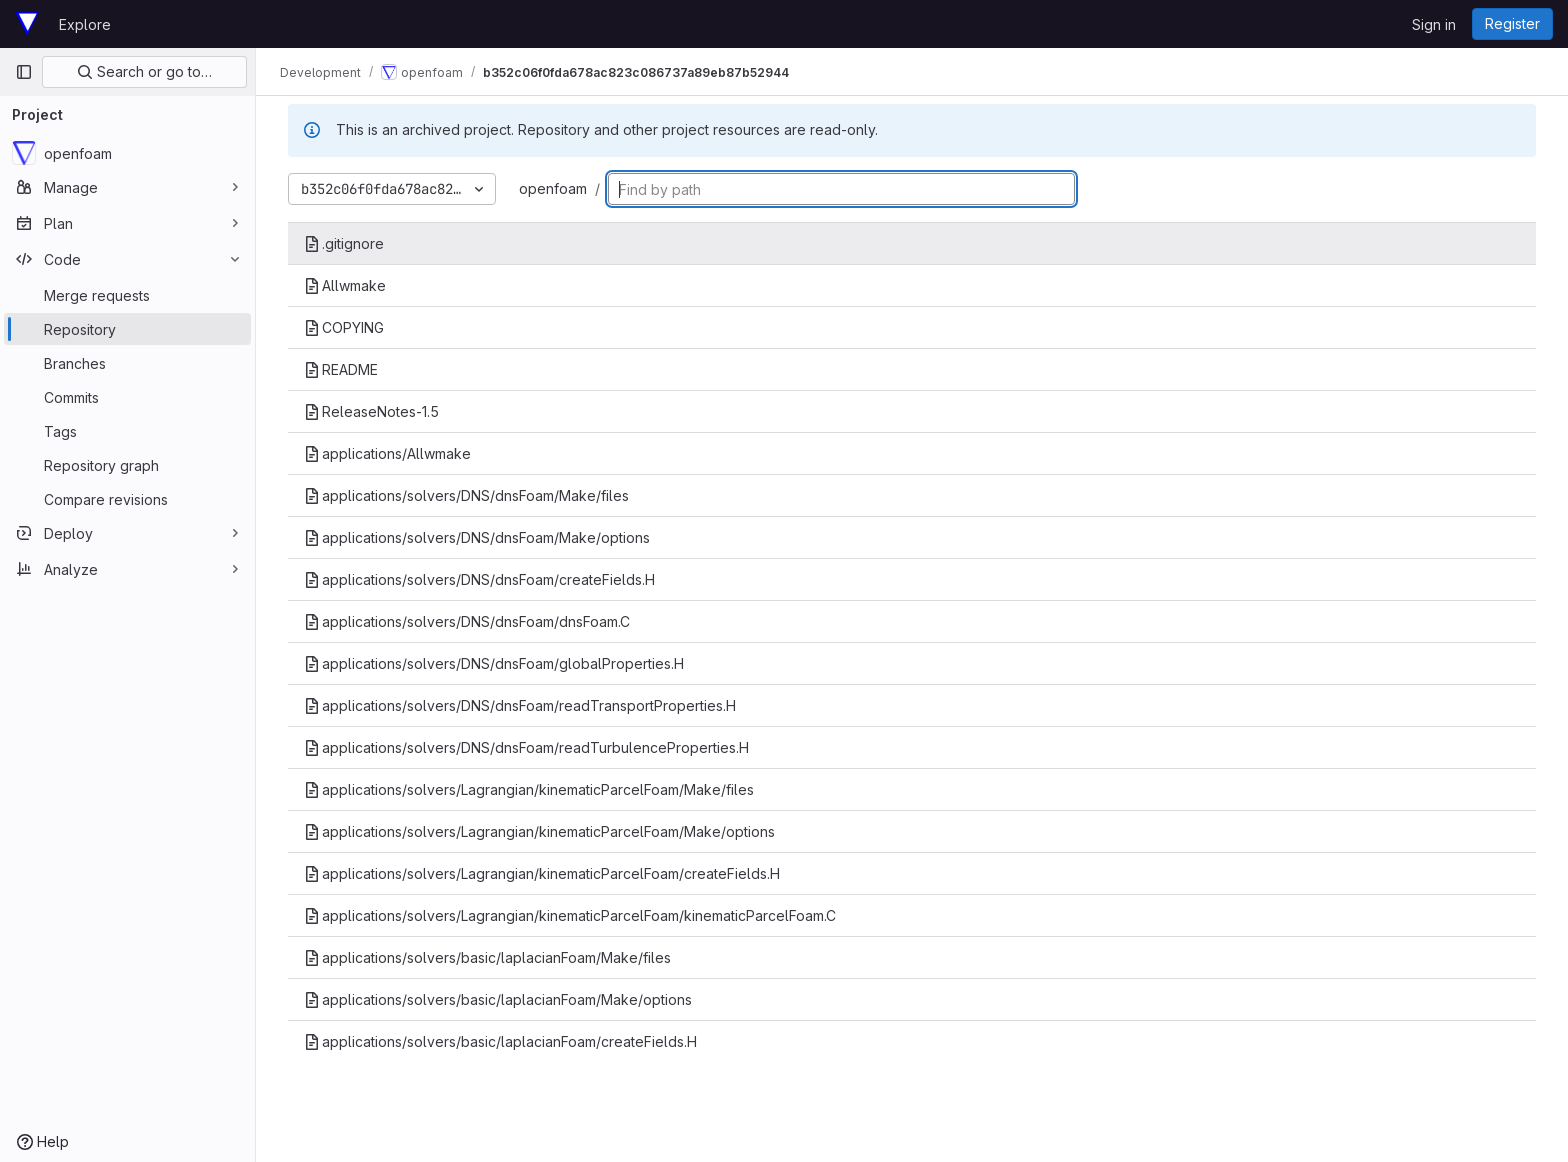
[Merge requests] (127, 295)
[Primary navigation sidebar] (24, 72)
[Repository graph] (127, 465)
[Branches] (127, 363)
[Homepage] (27, 24)
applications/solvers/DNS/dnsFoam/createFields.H (479, 579)
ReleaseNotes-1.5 (371, 411)
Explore (85, 24)
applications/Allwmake (387, 453)
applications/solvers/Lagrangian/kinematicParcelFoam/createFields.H (542, 873)
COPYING (344, 327)
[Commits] (127, 397)
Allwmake (345, 285)
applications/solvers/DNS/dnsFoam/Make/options (477, 537)
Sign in (1434, 24)
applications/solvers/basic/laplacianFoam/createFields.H (500, 1041)
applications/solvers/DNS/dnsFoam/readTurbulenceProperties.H (526, 747)
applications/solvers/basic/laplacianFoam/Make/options (498, 999)
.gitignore (344, 243)
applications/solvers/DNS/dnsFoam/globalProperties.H (494, 663)
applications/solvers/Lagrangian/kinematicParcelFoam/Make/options (539, 831)
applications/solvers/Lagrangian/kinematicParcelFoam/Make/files (529, 789)
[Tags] (127, 431)
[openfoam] (127, 153)
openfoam (553, 188)
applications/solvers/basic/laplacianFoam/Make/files (487, 957)
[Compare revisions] (127, 499)
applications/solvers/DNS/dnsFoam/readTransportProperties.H (520, 705)
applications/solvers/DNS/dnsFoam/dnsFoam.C (467, 621)
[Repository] (127, 329)
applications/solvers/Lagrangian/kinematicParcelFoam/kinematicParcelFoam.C (570, 915)
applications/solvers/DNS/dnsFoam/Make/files (466, 495)
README (341, 369)
